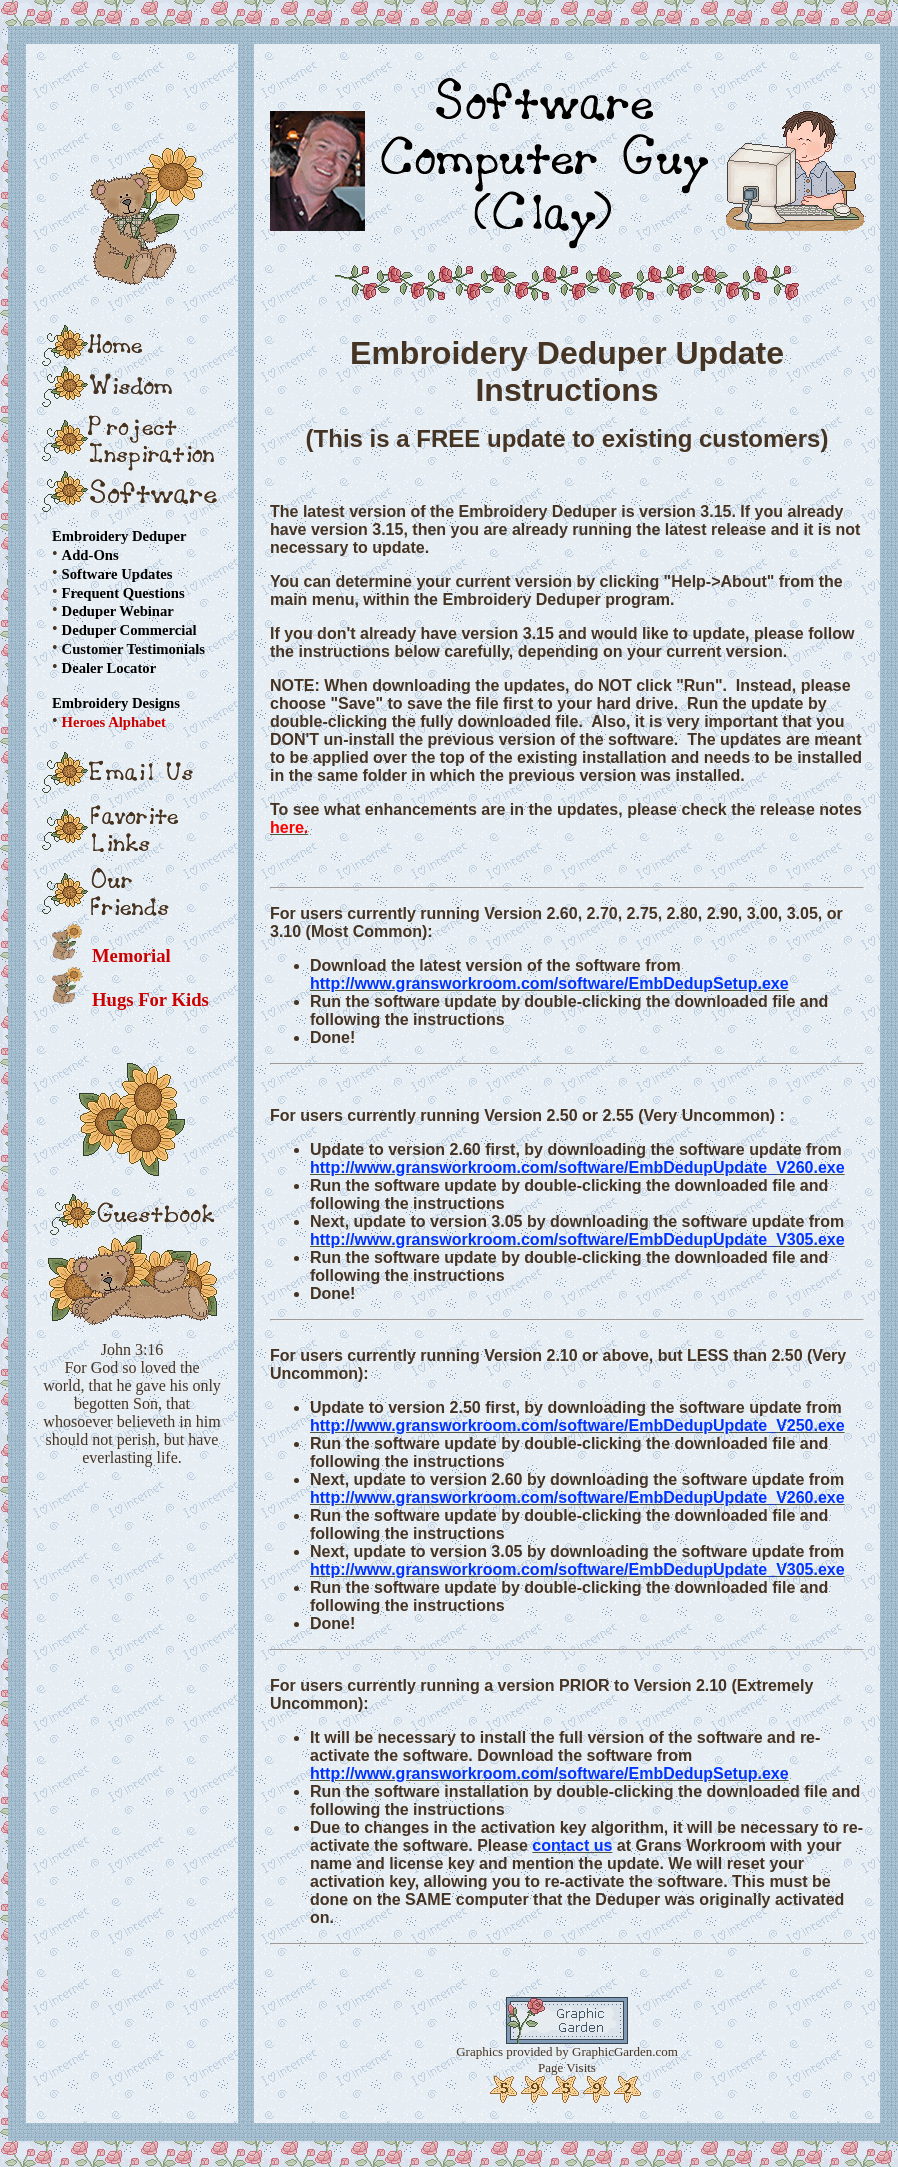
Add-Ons (90, 555)
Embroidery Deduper (119, 536)
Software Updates (117, 574)
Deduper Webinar (118, 611)
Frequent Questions (123, 592)
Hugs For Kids (150, 999)
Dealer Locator (109, 668)
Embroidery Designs (116, 703)
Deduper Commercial (129, 630)
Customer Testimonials (133, 649)
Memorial (131, 955)
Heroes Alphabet (114, 722)
